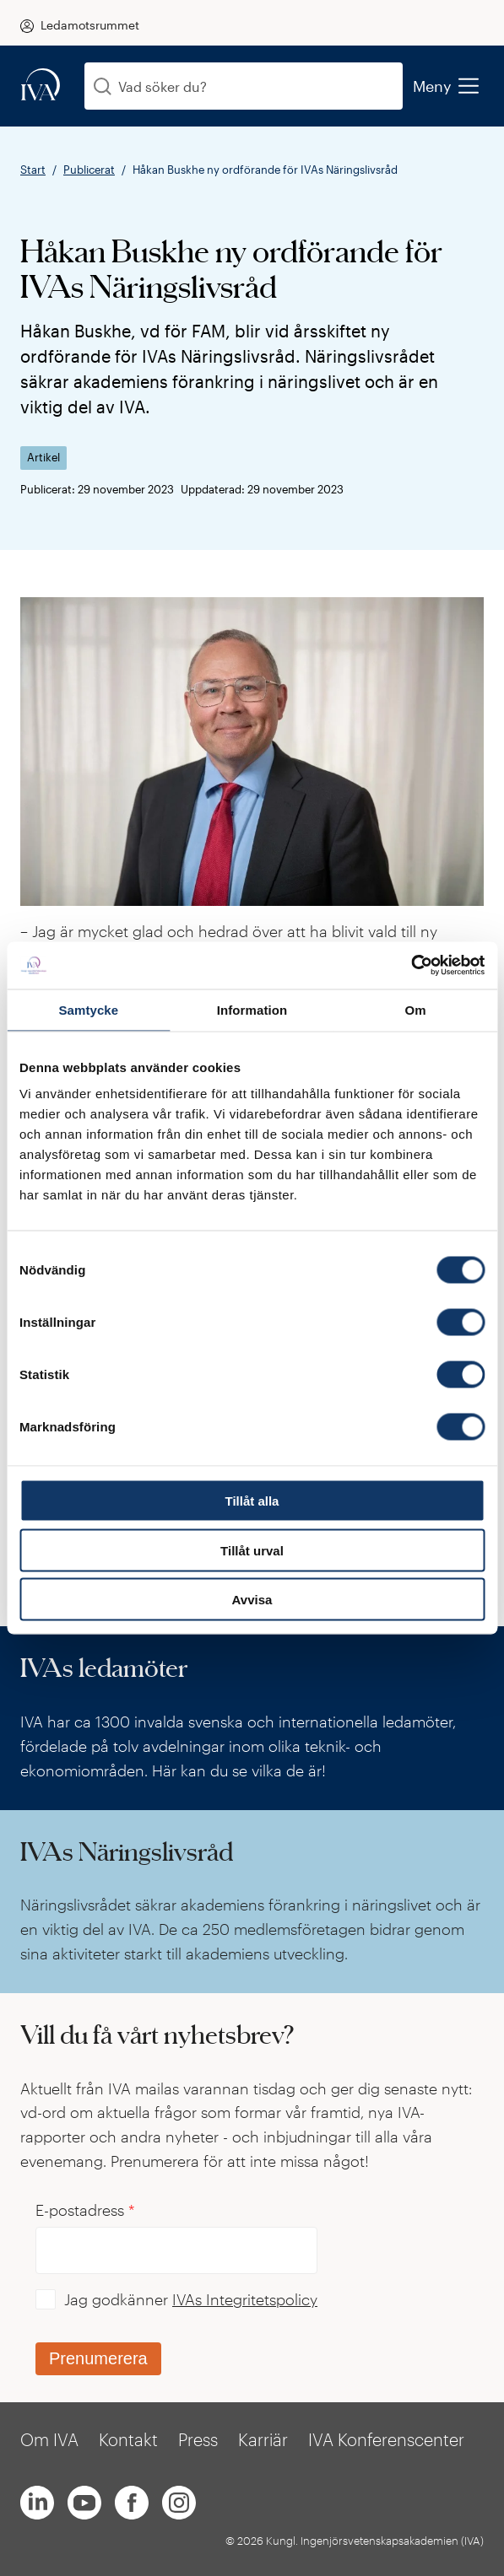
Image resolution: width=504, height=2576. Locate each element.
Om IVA (49, 2439)
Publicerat (89, 169)
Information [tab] (252, 1009)
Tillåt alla (252, 1501)
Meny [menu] (445, 86)
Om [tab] (415, 1009)
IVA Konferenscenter (386, 2439)
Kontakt (128, 2439)
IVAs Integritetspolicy (244, 2299)
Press (198, 2439)
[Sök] (102, 86)
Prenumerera (98, 2358)
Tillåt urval (252, 1550)
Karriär (263, 2439)
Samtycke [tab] (88, 1009)
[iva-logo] (40, 85)
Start (33, 169)
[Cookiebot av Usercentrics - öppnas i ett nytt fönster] (411, 966)
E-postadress (85, 2210)
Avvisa (252, 1599)
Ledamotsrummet (90, 25)
